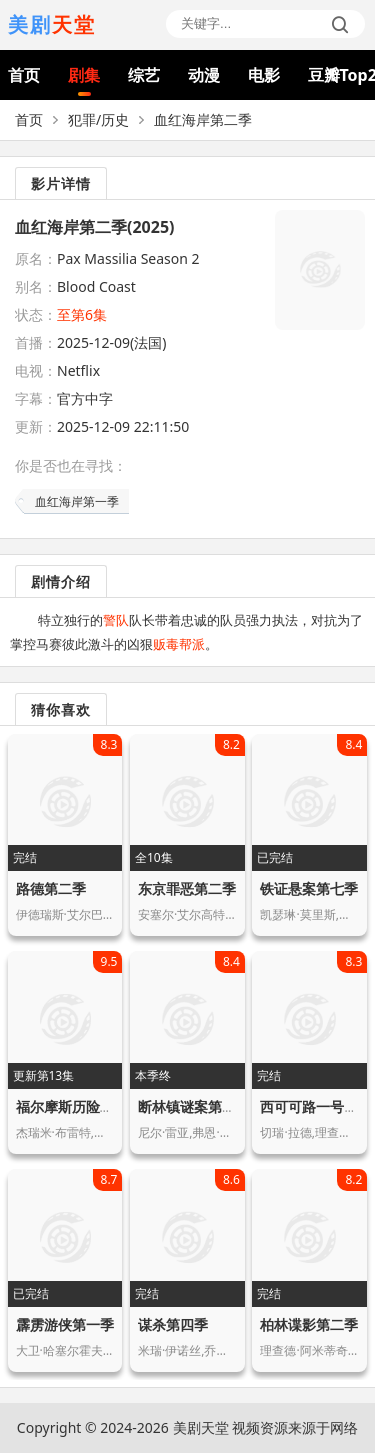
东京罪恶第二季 (187, 888)
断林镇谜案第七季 (194, 1106)
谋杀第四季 (173, 1324)
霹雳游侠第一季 (65, 1324)
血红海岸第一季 (77, 501)
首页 (24, 75)
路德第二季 (51, 888)
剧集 (84, 75)
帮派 (192, 644)
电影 (264, 75)
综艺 (144, 75)
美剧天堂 (201, 1427)
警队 (116, 620)
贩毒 (166, 644)
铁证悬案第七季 (309, 888)
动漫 (204, 75)
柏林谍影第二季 (309, 1324)
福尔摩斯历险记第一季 (86, 1106)
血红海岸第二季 (203, 119)
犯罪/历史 (98, 119)
